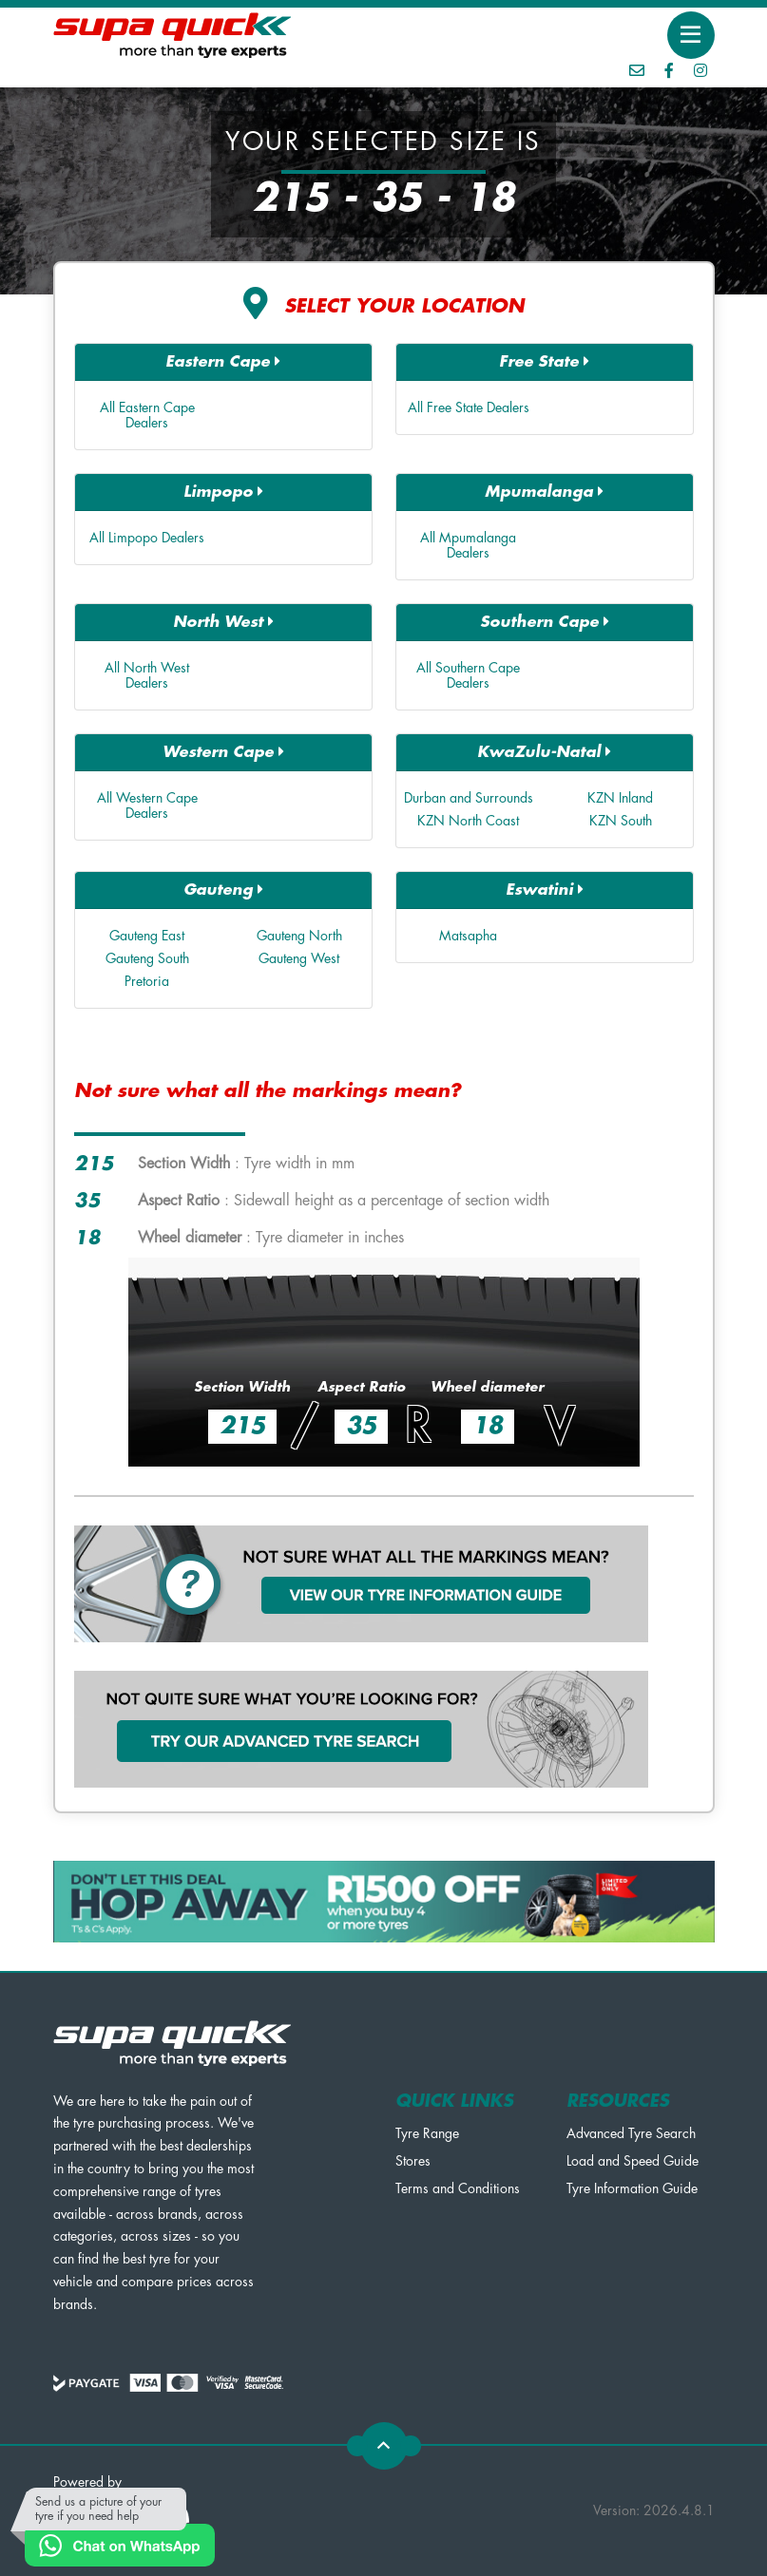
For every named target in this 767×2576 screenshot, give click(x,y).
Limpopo (223, 491)
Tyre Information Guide (632, 2188)
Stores (413, 2161)
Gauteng (223, 889)
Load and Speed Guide (632, 2161)
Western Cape (223, 752)
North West (223, 622)
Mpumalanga (544, 491)
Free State (544, 361)
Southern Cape (544, 622)
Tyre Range (427, 2133)
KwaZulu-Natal (544, 752)
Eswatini (545, 889)
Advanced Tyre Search (631, 2133)
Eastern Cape (222, 361)
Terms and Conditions (457, 2188)
